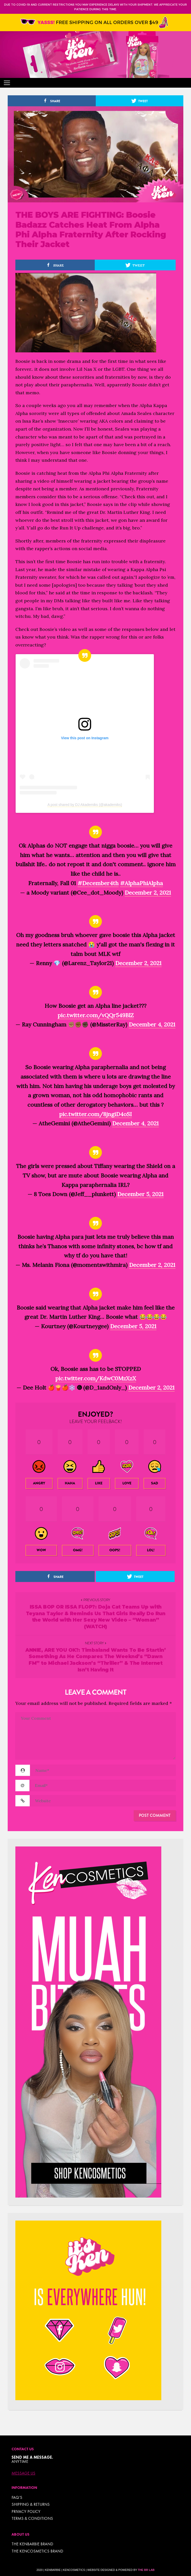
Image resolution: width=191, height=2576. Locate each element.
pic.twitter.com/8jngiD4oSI (95, 1114)
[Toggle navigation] (7, 83)
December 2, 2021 (148, 892)
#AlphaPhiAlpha (141, 883)
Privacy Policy (26, 2511)
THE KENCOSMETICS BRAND (37, 2551)
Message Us (23, 2473)
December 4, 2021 (152, 1024)
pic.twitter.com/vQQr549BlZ (96, 1015)
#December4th (98, 883)
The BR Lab (146, 2569)
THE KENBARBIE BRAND (32, 2544)
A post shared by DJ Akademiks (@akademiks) (84, 805)
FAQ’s (17, 2497)
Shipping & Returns (31, 2504)
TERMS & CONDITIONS (32, 2518)
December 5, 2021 (140, 1194)
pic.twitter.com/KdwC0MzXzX (95, 1378)
